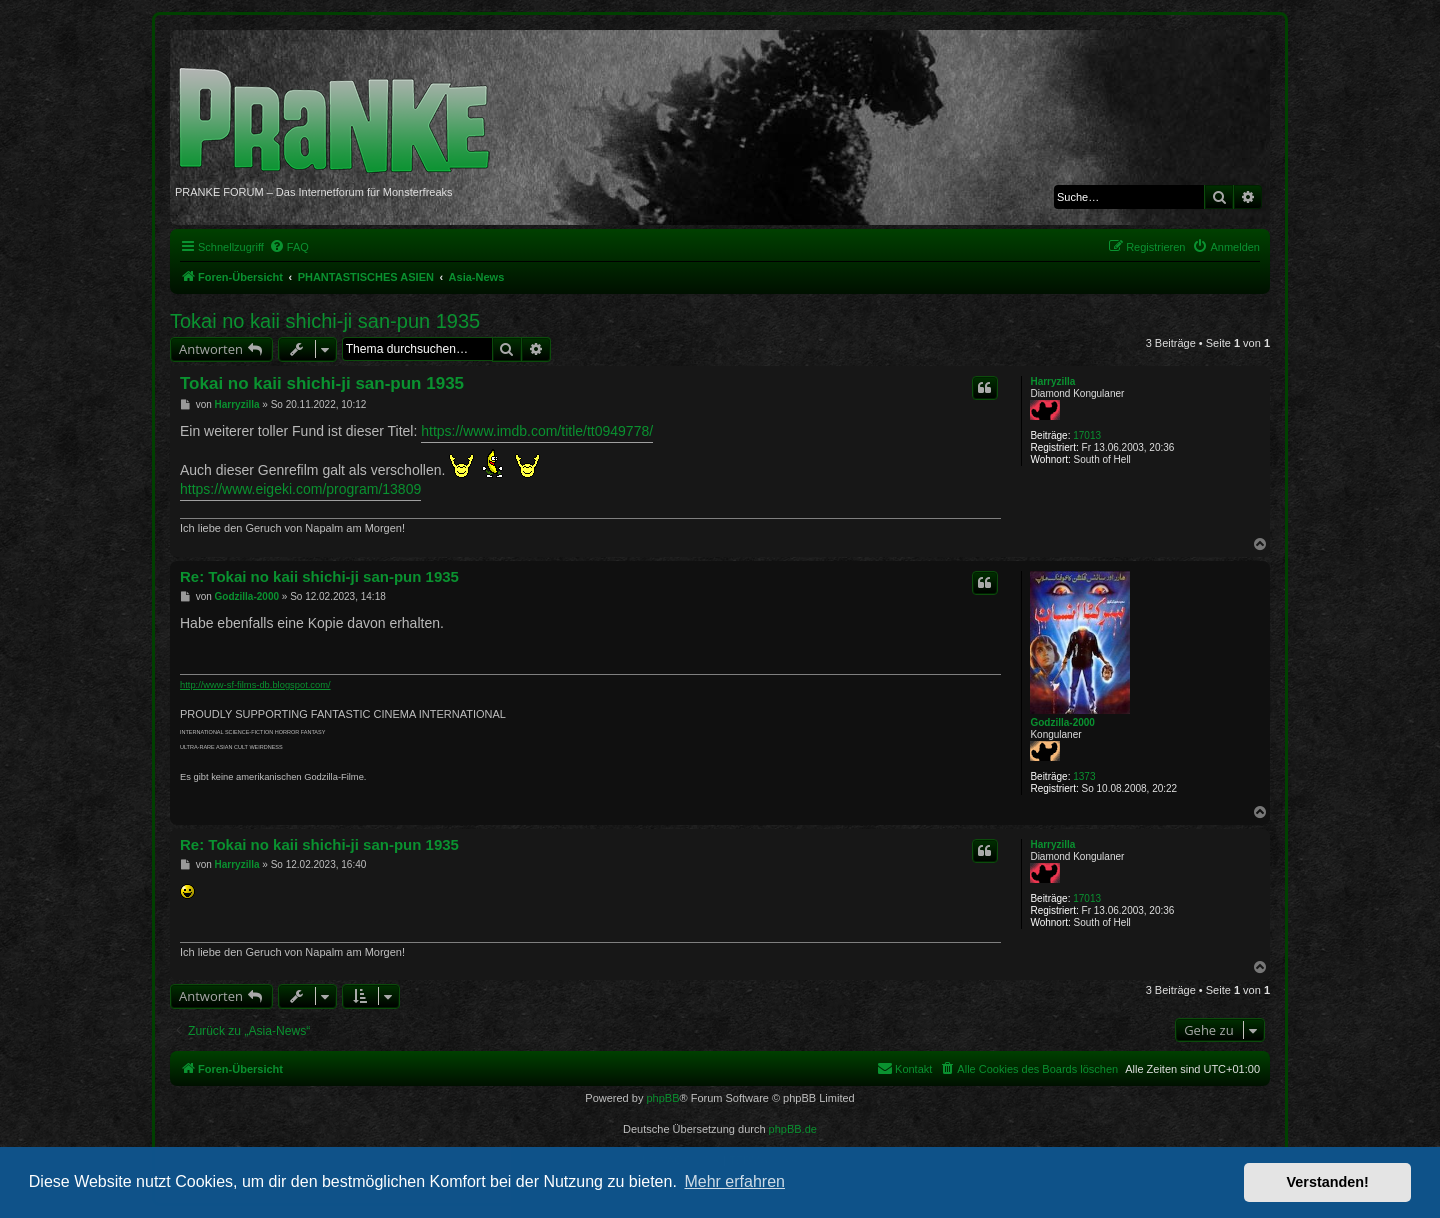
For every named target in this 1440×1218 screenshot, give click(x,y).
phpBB (662, 1098)
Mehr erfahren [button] (734, 1181)
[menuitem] (289, 247)
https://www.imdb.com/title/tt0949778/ (537, 431)
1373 (1084, 776)
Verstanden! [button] (1328, 1182)
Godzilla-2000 (1062, 722)
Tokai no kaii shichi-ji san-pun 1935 (325, 321)
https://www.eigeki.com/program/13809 (300, 489)
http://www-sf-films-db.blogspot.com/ (255, 685)
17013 (1087, 435)
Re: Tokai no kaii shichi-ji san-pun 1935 (319, 576)
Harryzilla (1052, 381)
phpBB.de (793, 1129)
